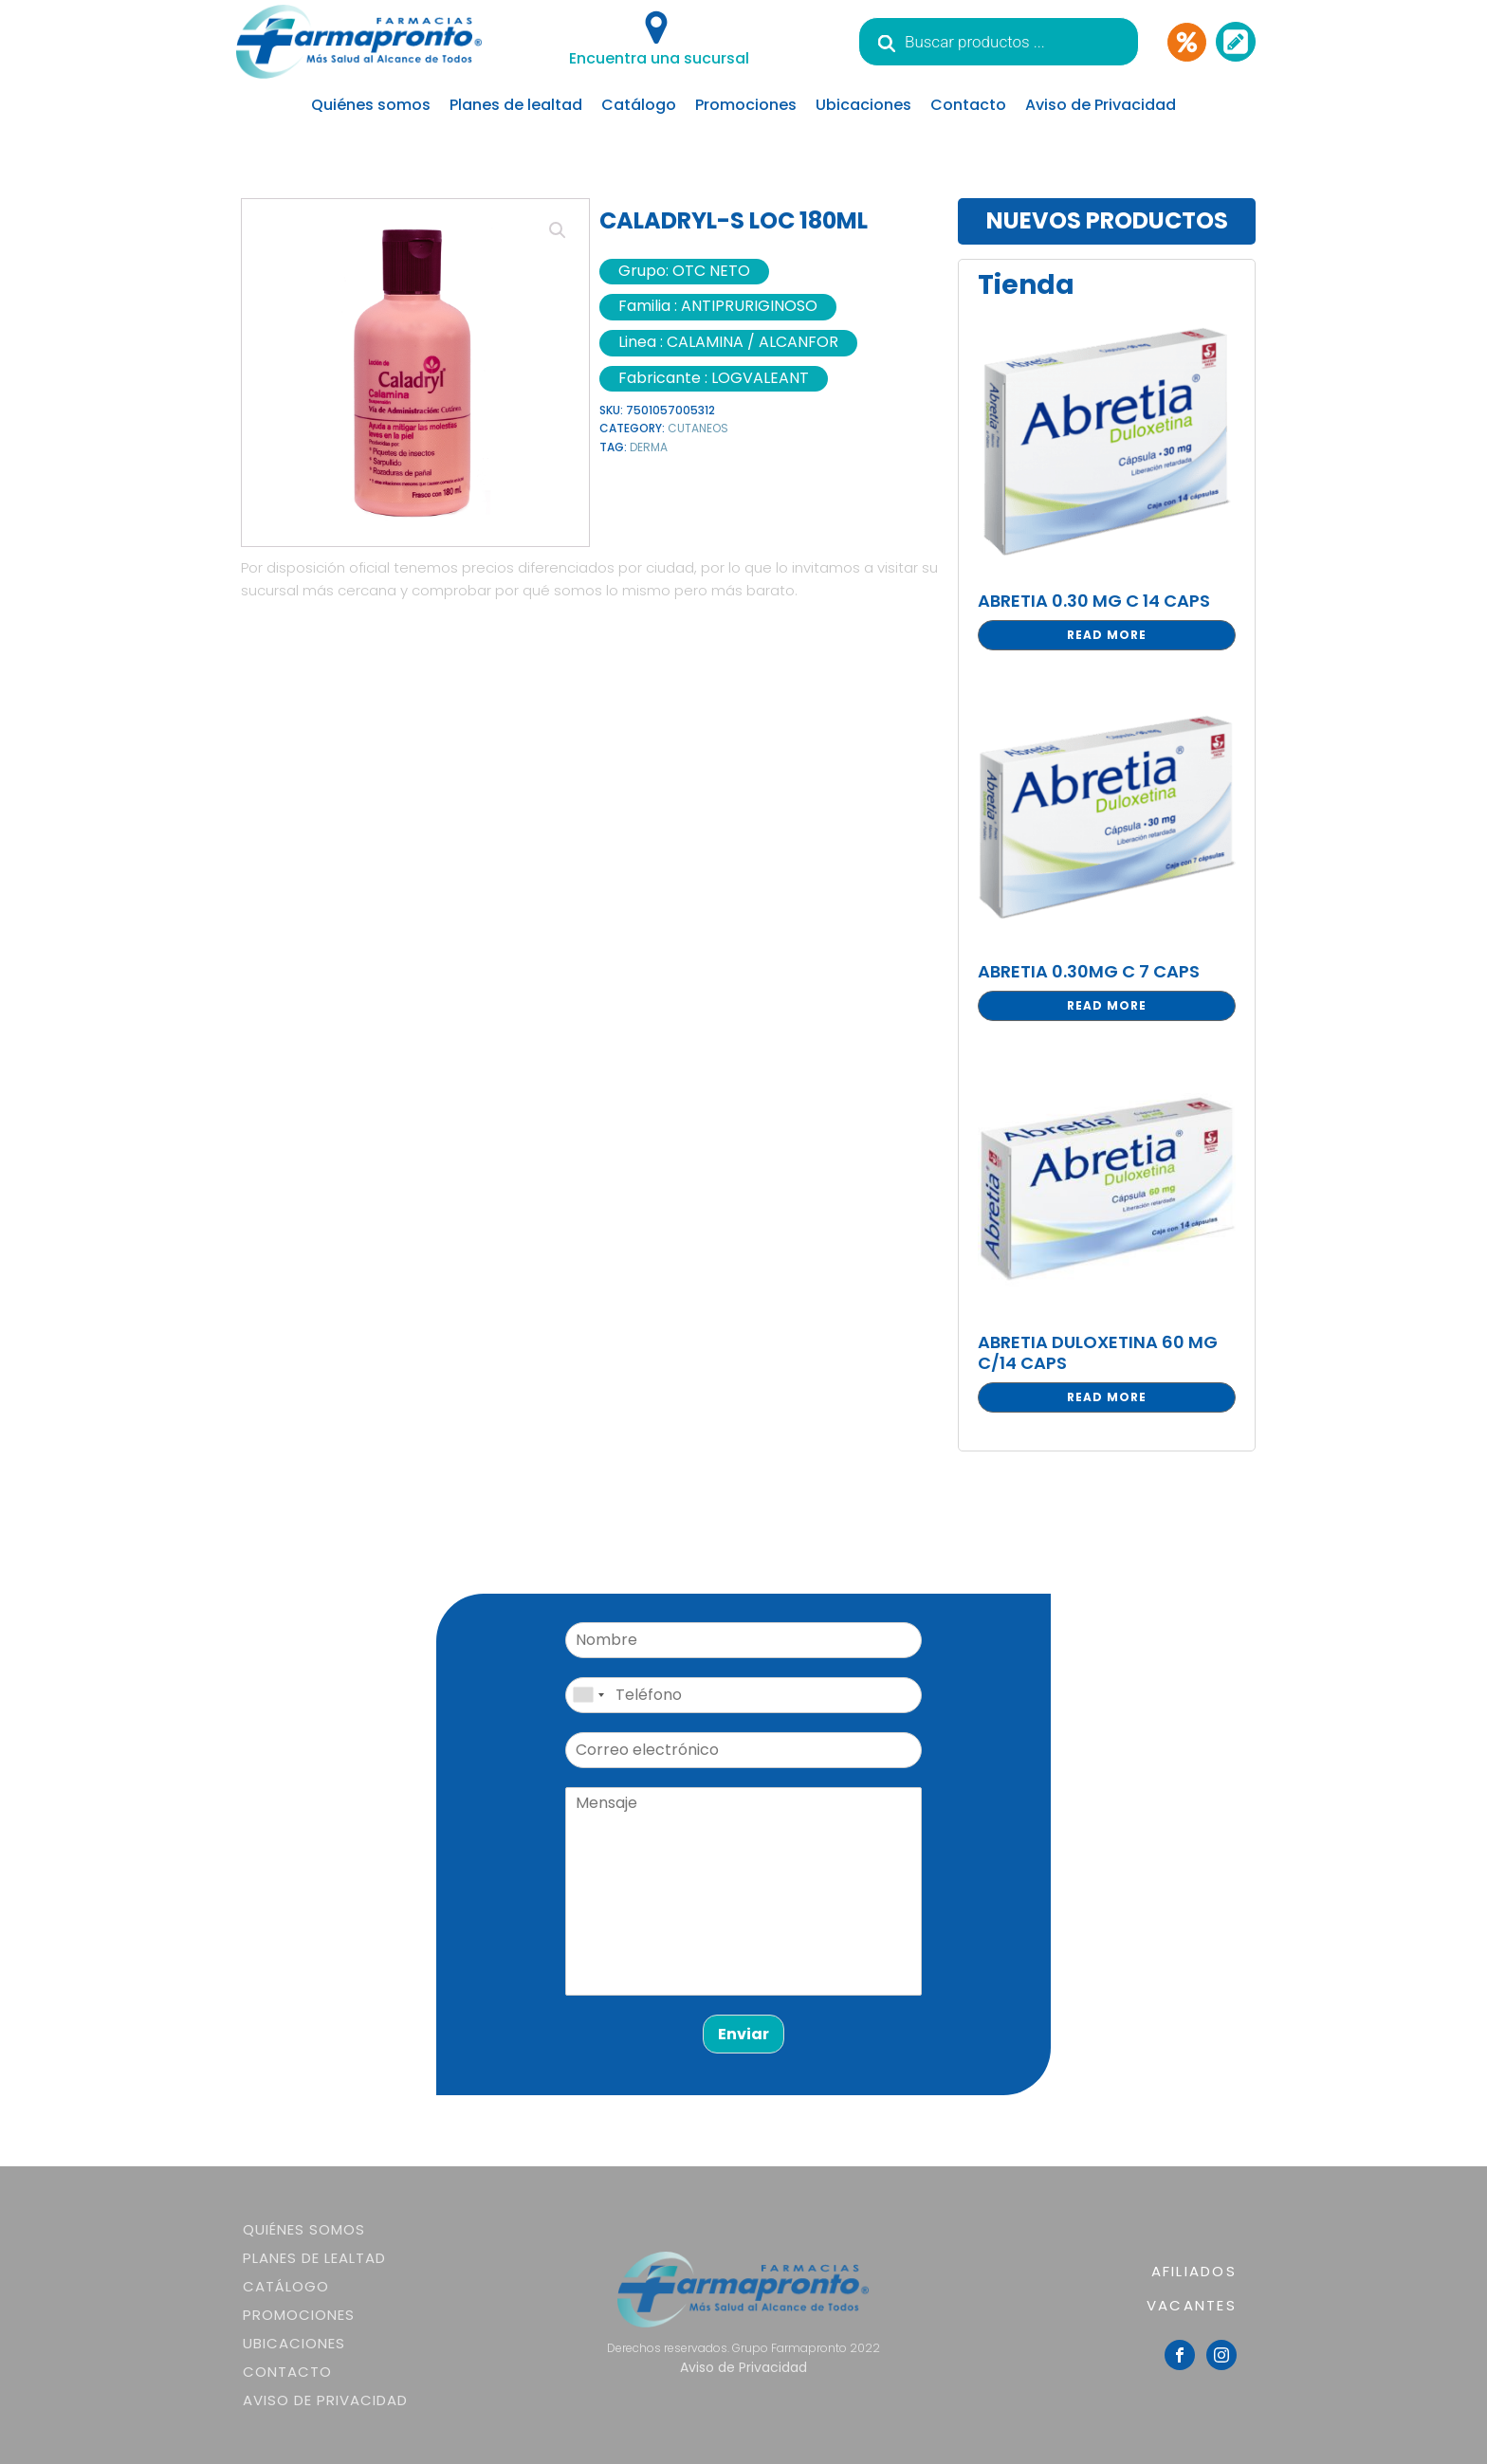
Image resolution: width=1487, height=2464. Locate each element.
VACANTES (1192, 2305)
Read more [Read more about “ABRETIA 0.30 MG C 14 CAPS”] (1107, 635)
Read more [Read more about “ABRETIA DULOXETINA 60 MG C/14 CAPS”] (1107, 1397)
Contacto (968, 105)
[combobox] (588, 1695)
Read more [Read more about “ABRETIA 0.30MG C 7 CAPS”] (1107, 1005)
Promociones (746, 105)
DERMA (649, 447)
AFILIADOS (1194, 2271)
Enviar (743, 2034)
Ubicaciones (863, 105)
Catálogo (638, 105)
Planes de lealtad (516, 105)
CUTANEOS (698, 428)
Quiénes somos (371, 105)
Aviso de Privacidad (1100, 105)
